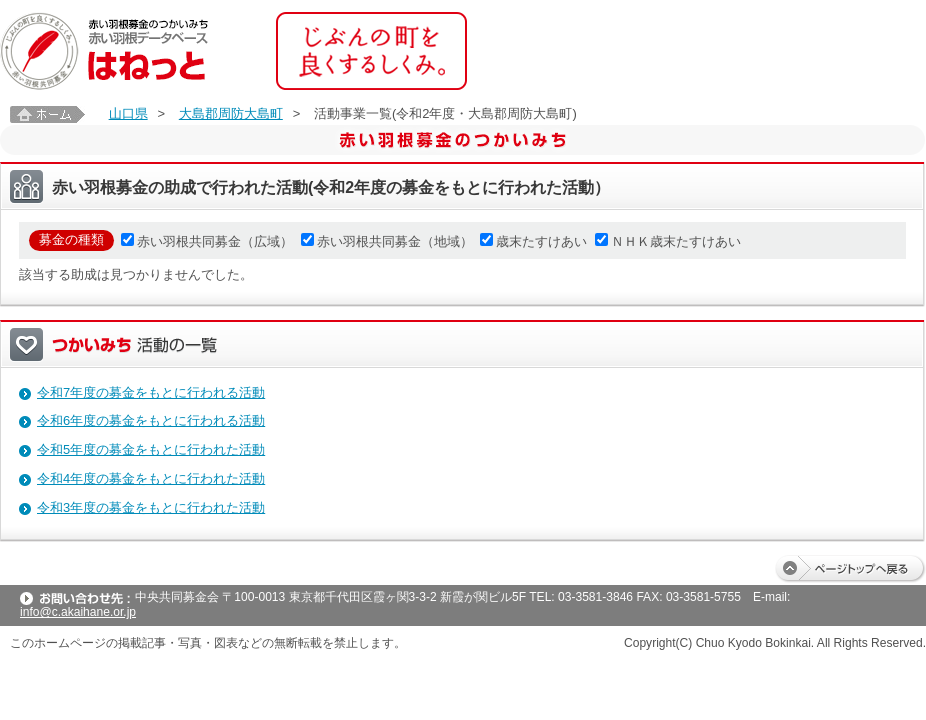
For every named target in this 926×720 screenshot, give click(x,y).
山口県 (128, 113)
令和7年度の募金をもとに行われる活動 (151, 392)
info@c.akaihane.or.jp (78, 612)
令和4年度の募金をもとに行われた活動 (151, 478)
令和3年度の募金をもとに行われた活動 (151, 507)
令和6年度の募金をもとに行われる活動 (151, 420)
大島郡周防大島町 (231, 113)
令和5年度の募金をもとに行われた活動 (151, 449)
